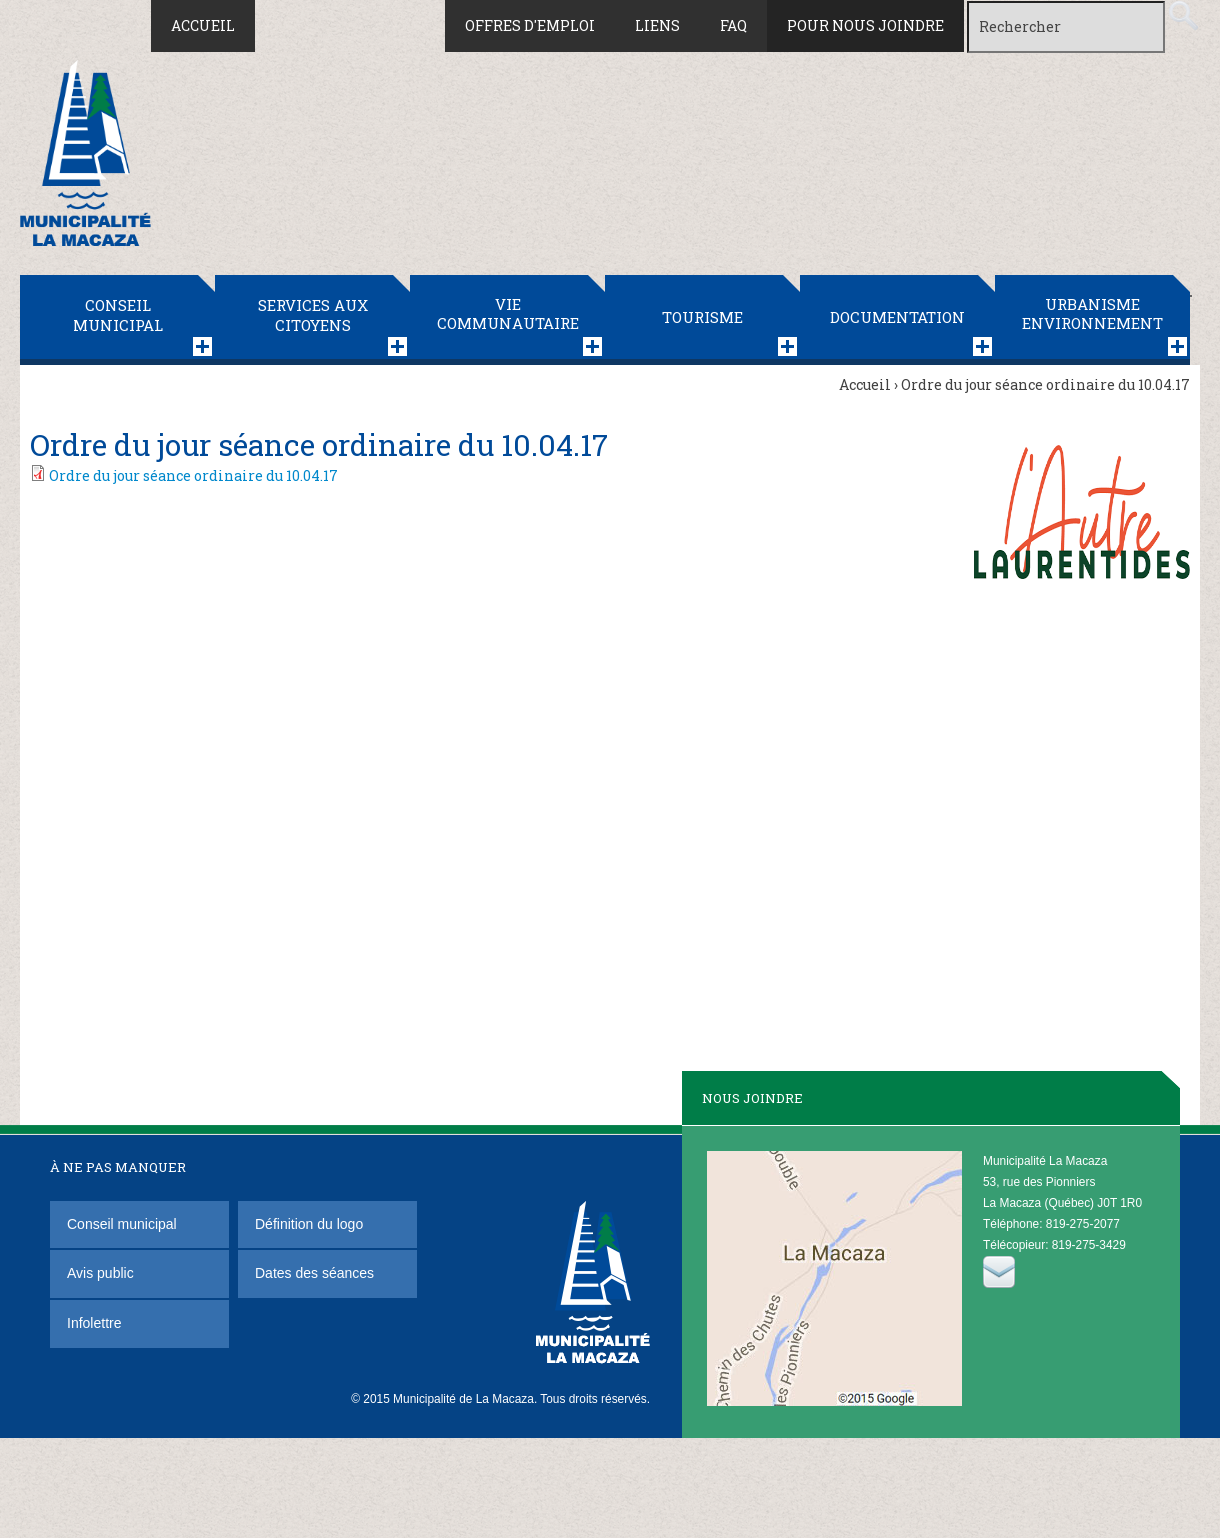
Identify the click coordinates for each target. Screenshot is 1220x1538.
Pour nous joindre (865, 25)
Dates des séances (314, 1273)
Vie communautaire (508, 314)
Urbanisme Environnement (1092, 314)
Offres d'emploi (530, 25)
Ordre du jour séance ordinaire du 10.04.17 (193, 475)
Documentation (897, 317)
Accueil (203, 25)
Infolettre (94, 1323)
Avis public (100, 1273)
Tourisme (702, 317)
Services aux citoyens (313, 315)
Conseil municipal (118, 315)
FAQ (733, 25)
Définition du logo (311, 1224)
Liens (657, 25)
